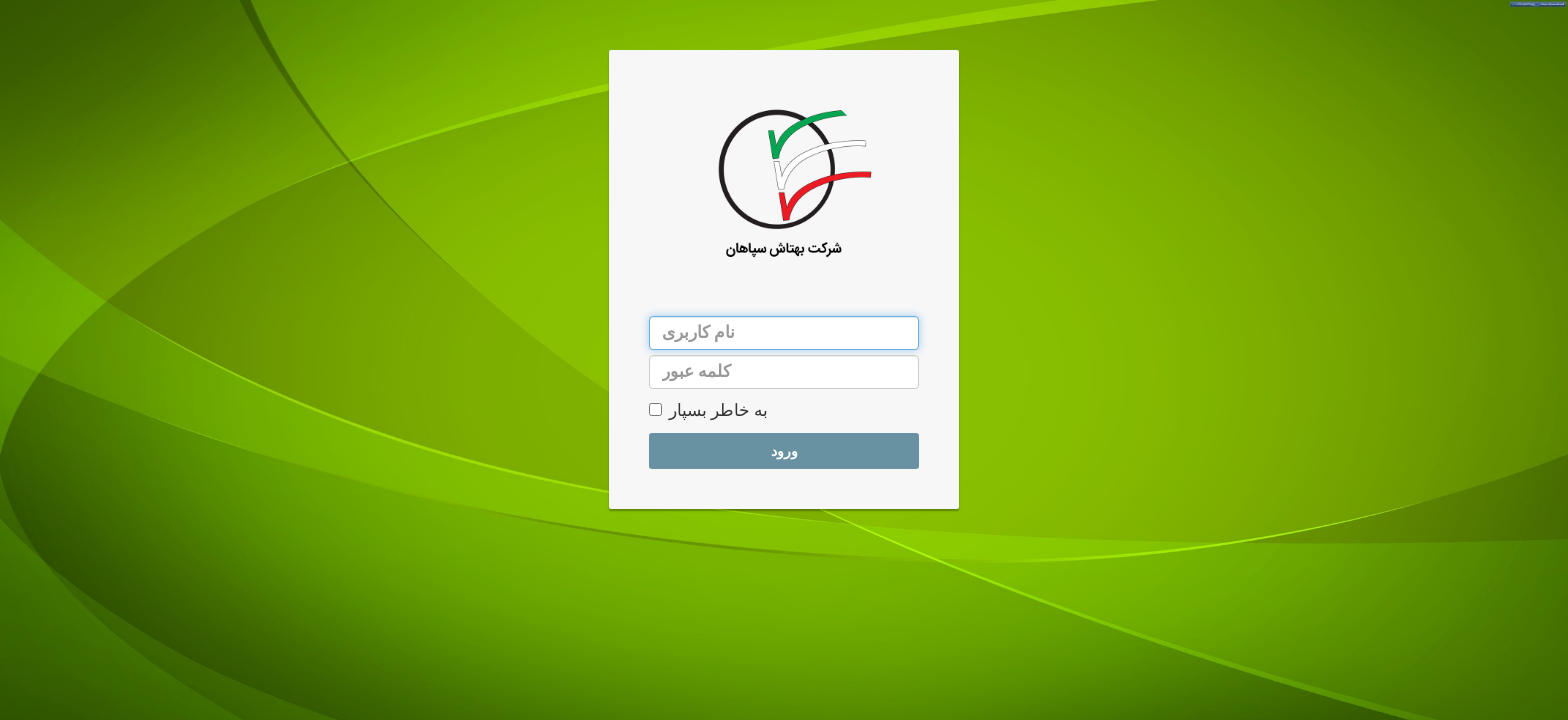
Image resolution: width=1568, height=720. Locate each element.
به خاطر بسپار (708, 410)
